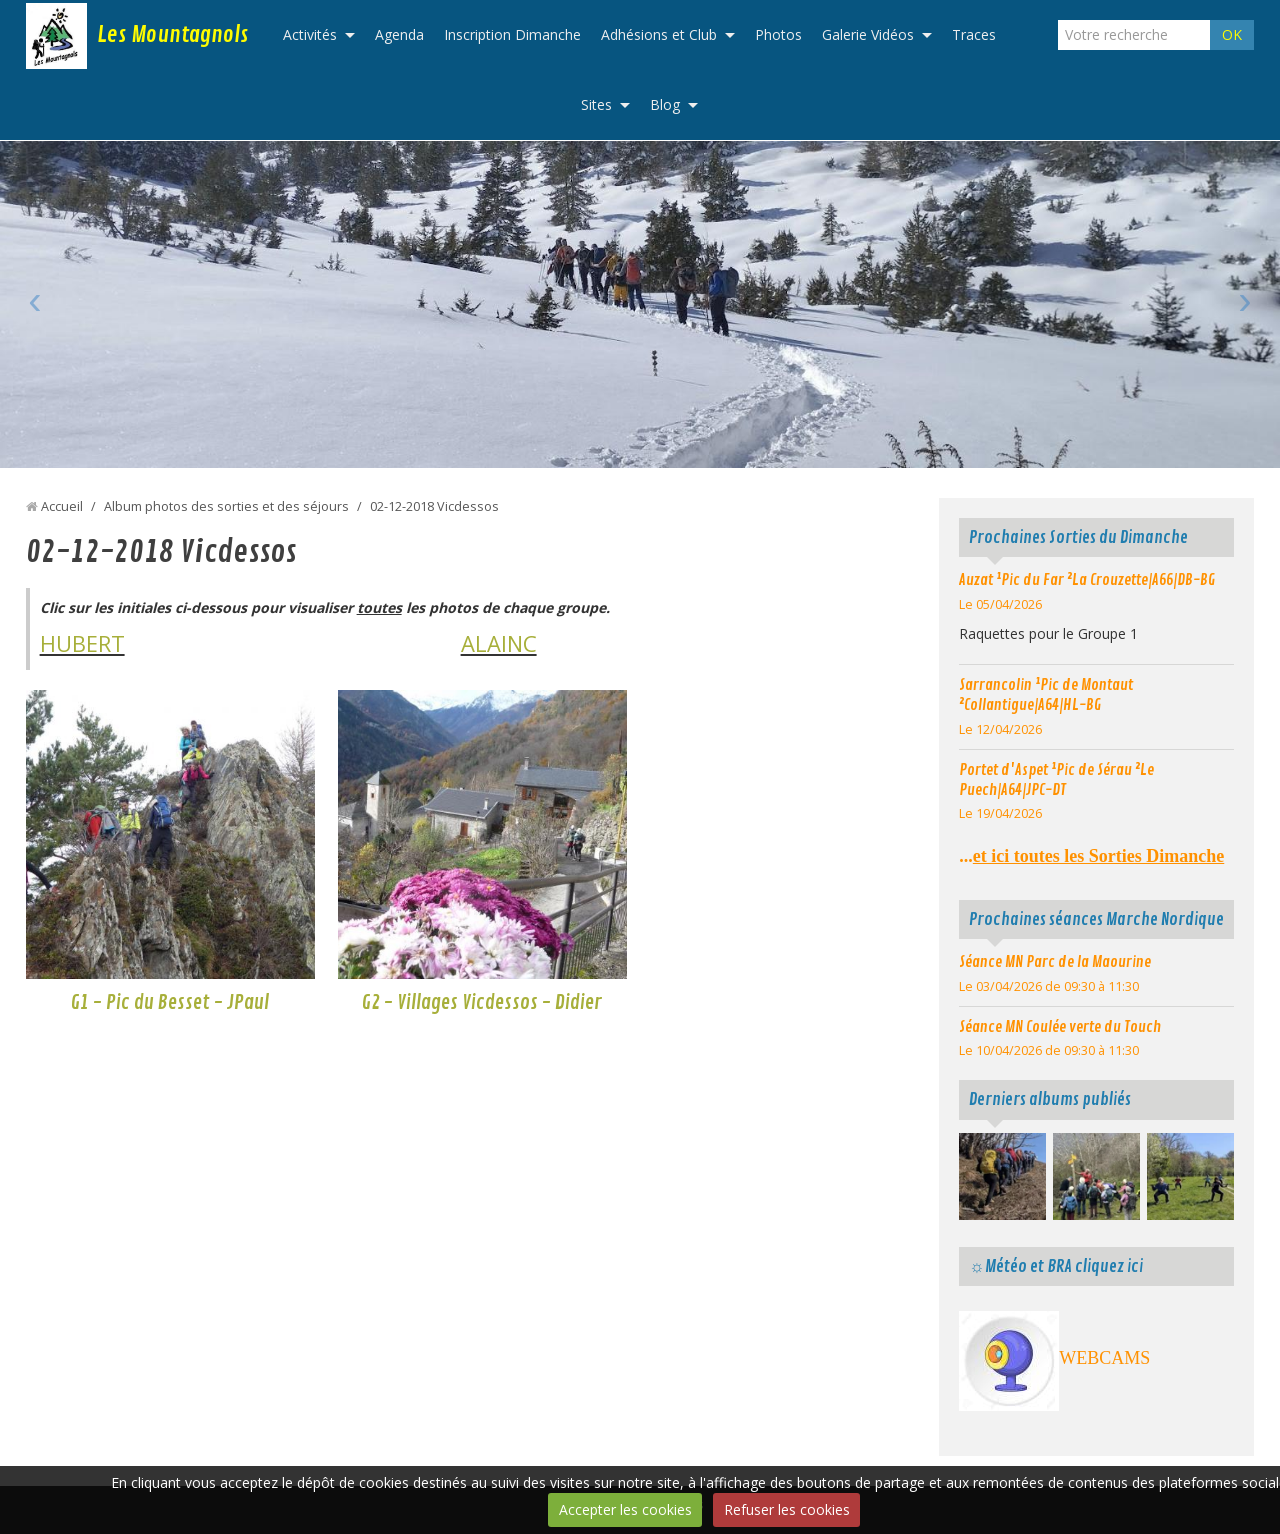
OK (1232, 34)
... (1091, 856)
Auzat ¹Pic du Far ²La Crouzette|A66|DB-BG (1087, 580)
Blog (665, 104)
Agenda (399, 34)
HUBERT (82, 643)
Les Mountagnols (172, 35)
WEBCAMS (1104, 1358)
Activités (310, 34)
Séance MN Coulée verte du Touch (1060, 1027)
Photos (778, 34)
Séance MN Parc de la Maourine (1055, 962)
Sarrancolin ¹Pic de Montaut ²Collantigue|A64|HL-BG (1046, 695)
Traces (974, 34)
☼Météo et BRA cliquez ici (1055, 1266)
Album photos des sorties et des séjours (226, 506)
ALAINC (499, 643)
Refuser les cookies (787, 1509)
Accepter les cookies (625, 1509)
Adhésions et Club (659, 34)
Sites (596, 104)
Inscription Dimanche (512, 34)
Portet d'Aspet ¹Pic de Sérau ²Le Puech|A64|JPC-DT (1056, 780)
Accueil (62, 506)
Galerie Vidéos (868, 34)
